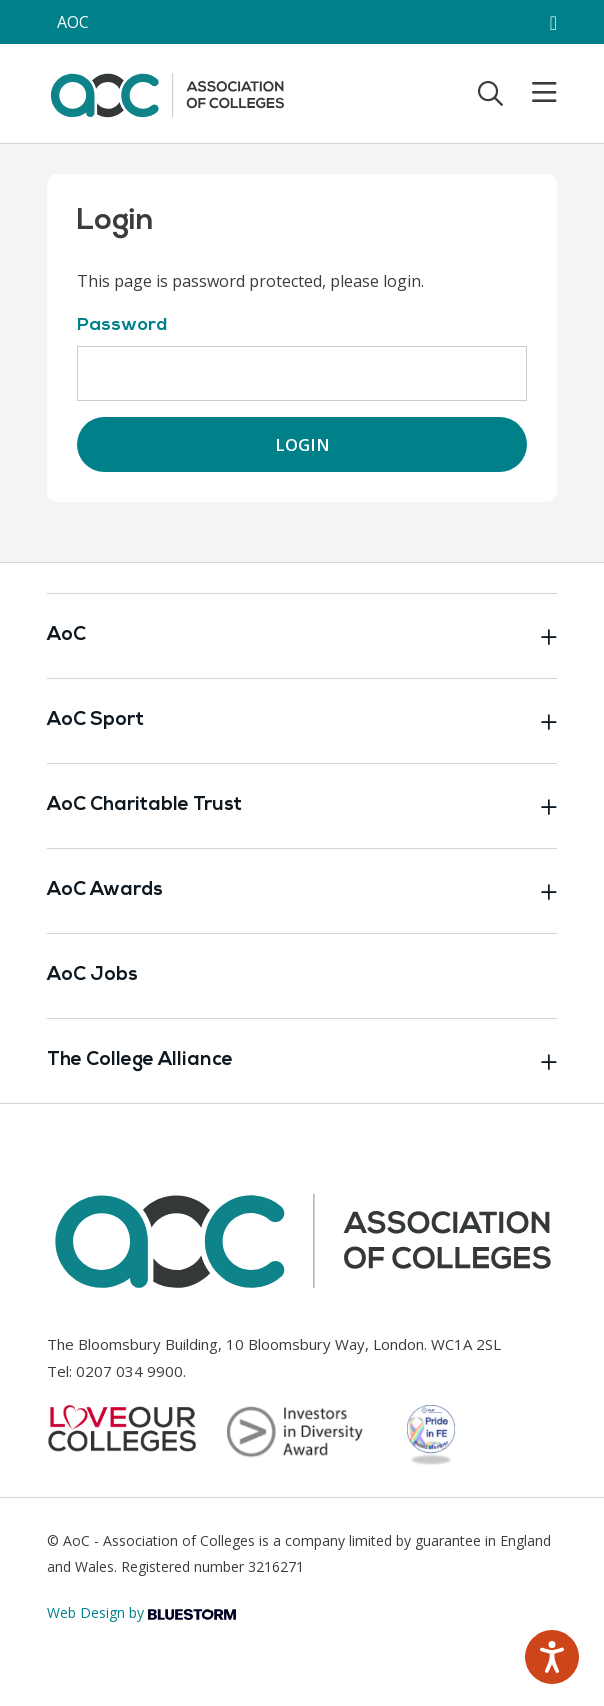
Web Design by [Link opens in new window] (141, 1612)
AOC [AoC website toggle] (73, 22)
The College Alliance (302, 1061)
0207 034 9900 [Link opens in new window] (129, 1371)
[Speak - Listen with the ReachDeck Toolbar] (552, 1657)
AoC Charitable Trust (302, 806)
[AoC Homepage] (167, 92)
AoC (302, 636)
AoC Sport (302, 721)
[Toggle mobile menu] (532, 93)
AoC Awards (302, 891)
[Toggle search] (490, 93)
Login (302, 444)
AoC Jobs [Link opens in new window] (92, 975)
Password (122, 325)
